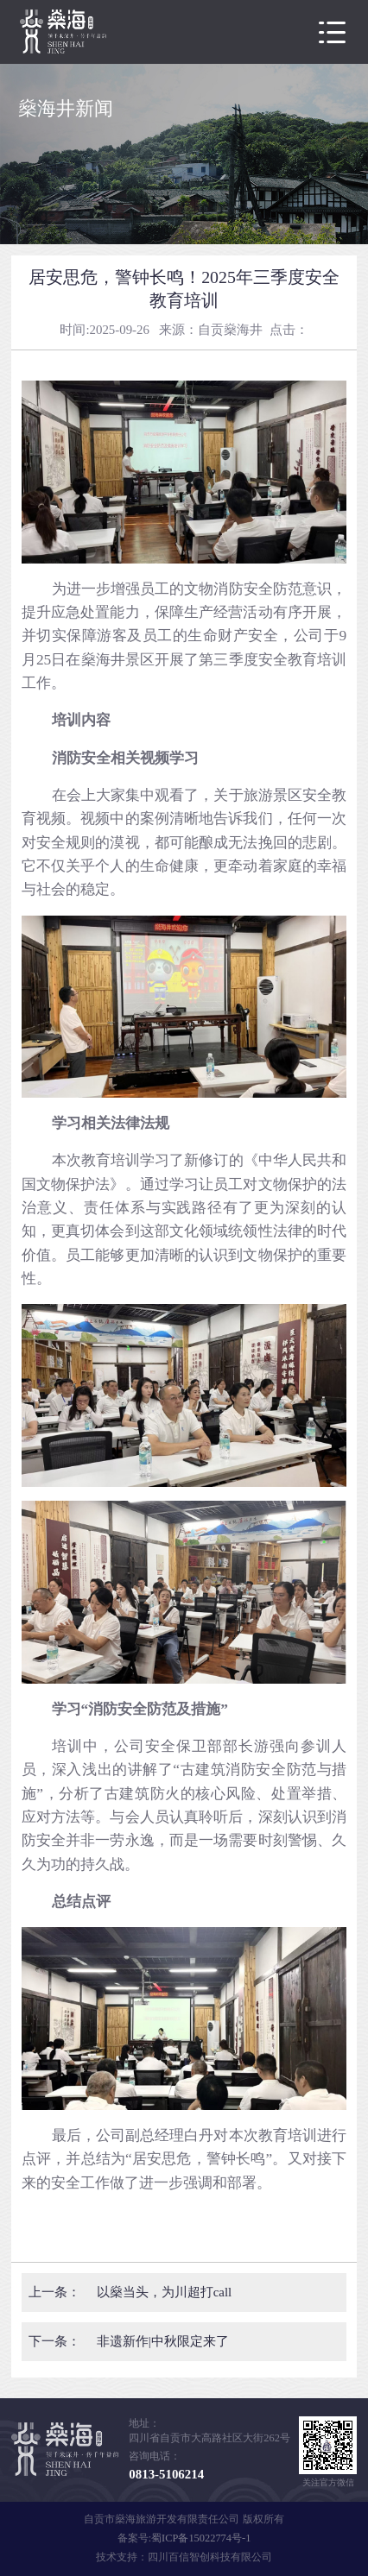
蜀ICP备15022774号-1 (201, 2538)
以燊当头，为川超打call (164, 2292)
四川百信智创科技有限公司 (210, 2557)
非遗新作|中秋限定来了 (163, 2341)
